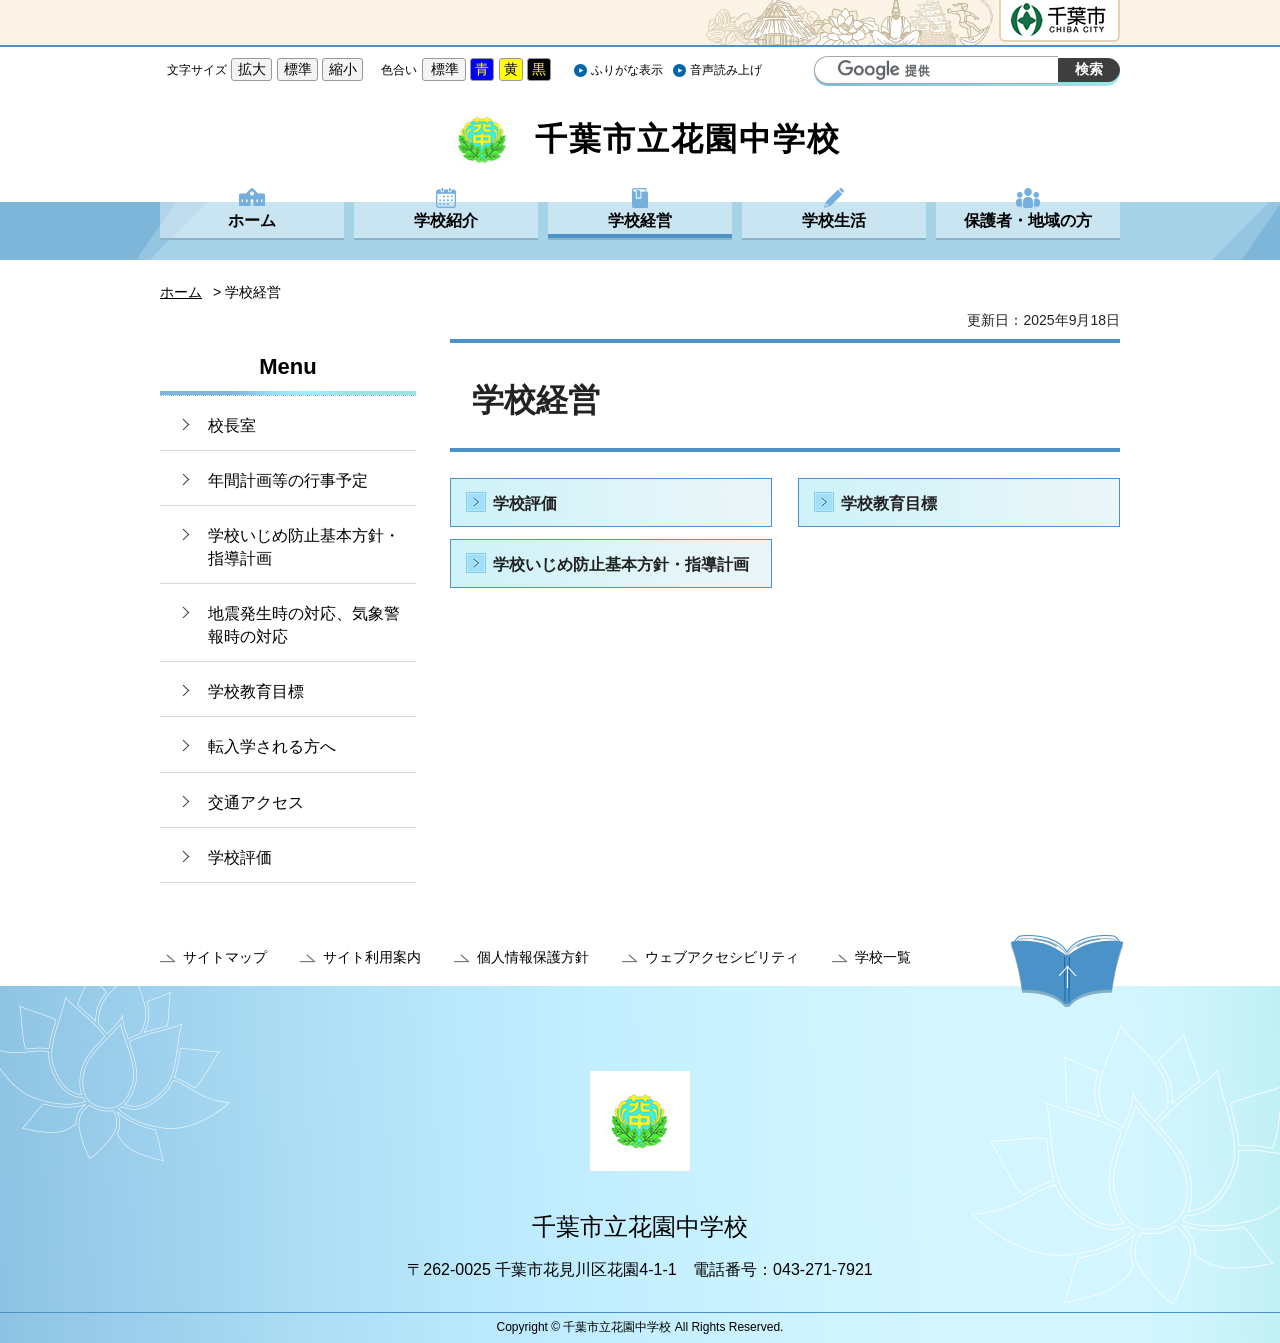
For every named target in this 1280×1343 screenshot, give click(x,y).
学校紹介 (446, 220)
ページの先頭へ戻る (1067, 971)
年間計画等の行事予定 (288, 480)
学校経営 (640, 220)
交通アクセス (256, 802)
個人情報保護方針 (533, 957)
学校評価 (240, 857)
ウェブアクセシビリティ (722, 957)
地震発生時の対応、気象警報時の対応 (304, 624)
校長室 (232, 425)
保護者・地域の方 (1028, 220)
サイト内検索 (832, 72)
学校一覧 (883, 957)
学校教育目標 (256, 691)
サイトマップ (225, 957)
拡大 (252, 69)
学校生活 (834, 220)
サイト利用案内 (372, 957)
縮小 (343, 69)
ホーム (252, 220)
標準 (298, 69)
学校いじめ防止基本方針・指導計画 (304, 546)
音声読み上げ (726, 70)
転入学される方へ (272, 746)
